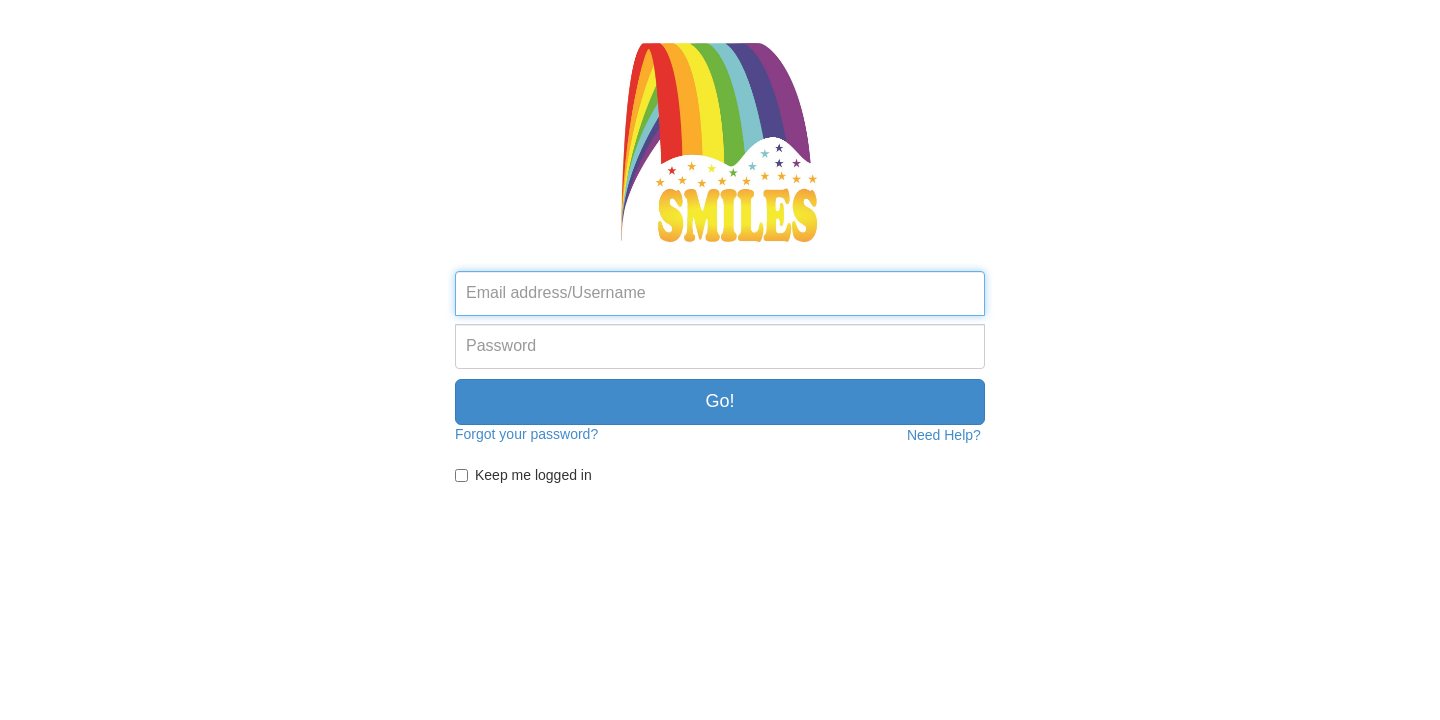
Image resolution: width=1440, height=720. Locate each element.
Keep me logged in (533, 475)
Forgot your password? (526, 435)
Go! (719, 401)
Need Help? (944, 435)
